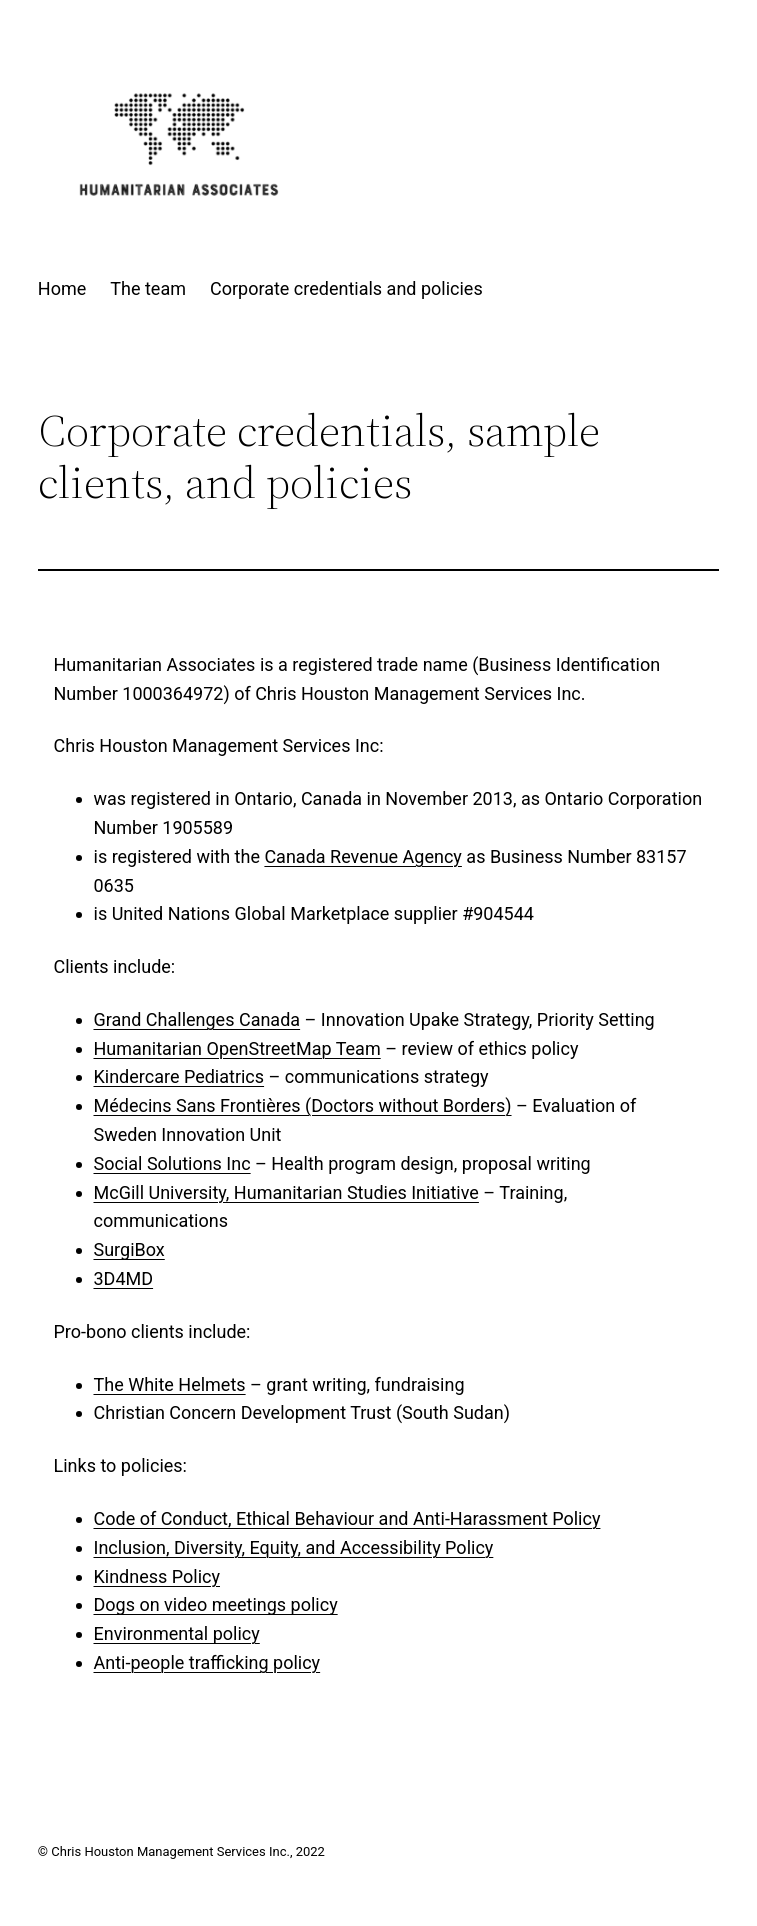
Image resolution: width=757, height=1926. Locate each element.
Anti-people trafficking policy (207, 1662)
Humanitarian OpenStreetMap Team (237, 1048)
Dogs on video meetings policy (216, 1604)
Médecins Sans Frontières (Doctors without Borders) (303, 1105)
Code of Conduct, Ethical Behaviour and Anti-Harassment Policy (347, 1518)
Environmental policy (177, 1633)
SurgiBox (129, 1249)
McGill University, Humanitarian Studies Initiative (286, 1192)
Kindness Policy (157, 1576)
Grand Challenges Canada (197, 1019)
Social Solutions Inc (172, 1163)
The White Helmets (170, 1384)
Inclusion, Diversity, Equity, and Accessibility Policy (294, 1547)
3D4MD (124, 1278)
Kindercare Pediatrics (179, 1076)
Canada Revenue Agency (362, 856)
